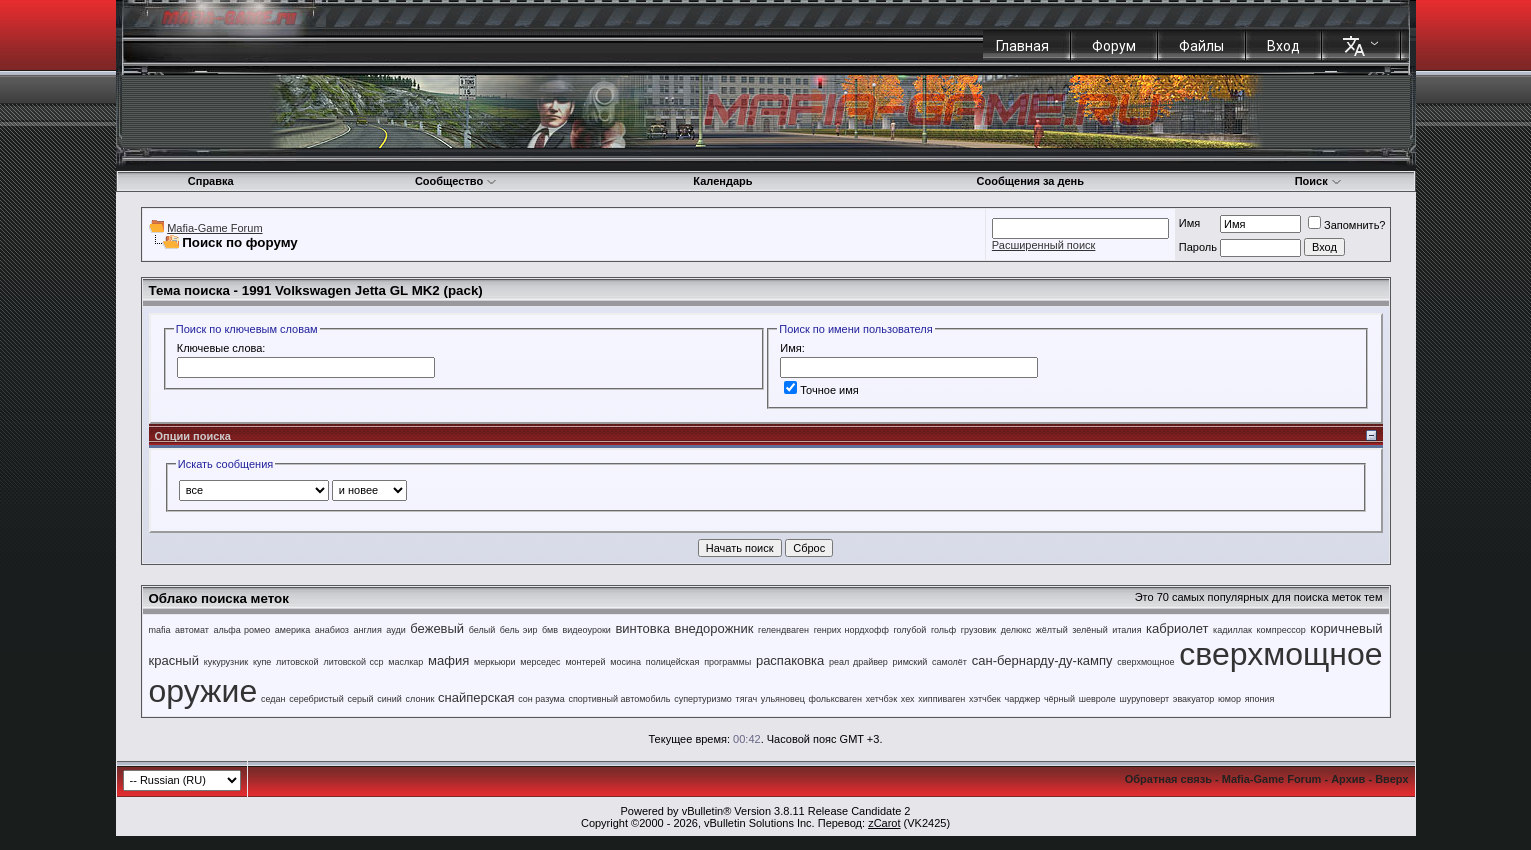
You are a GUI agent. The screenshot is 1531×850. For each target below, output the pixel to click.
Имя (1189, 223)
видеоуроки (587, 630)
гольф (943, 630)
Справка (211, 181)
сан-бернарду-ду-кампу (1042, 660)
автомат (192, 630)
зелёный (1089, 630)
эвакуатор (1194, 699)
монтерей (585, 662)
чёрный (1059, 699)
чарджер (1022, 699)
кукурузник (226, 662)
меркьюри (495, 662)
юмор (1229, 699)
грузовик (978, 630)
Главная (1022, 46)
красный (174, 660)
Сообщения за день (1030, 181)
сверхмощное (1145, 662)
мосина (625, 662)
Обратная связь (1168, 779)
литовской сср (353, 662)
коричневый (1346, 628)
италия (1126, 630)
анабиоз (332, 630)
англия (368, 630)
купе (262, 662)
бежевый (437, 628)
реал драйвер (858, 662)
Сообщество (456, 181)
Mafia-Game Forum (214, 228)
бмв (550, 630)
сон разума (541, 699)
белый (482, 630)
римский (910, 662)
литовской (297, 662)
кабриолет (1177, 628)
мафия (448, 660)
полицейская (673, 662)
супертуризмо (703, 699)
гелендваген (783, 630)
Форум (1114, 46)
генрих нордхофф (851, 630)
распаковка (790, 660)
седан (273, 699)
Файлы (1201, 46)
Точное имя (821, 390)
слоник (420, 699)
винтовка (642, 628)
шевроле (1097, 699)
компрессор (1281, 630)
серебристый (316, 699)
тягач (747, 699)
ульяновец (783, 699)
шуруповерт (1145, 699)
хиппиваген (941, 699)
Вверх (1391, 779)
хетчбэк (882, 699)
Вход (1283, 46)
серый (361, 699)
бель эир (519, 630)
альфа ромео (241, 630)
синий (389, 699)
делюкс (1016, 630)
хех (908, 699)
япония (1260, 699)
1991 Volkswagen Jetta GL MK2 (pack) (362, 290)
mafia (160, 630)
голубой (909, 630)
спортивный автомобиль (619, 699)
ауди (395, 630)
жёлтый (1052, 630)
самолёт (949, 662)
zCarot (884, 823)
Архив (1348, 779)
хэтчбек (985, 699)
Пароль (1198, 247)
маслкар (405, 662)
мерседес (540, 662)
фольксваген (835, 699)
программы (727, 662)
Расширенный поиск (1044, 245)
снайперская (476, 697)
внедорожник (714, 628)
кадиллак (1232, 630)
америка (292, 630)
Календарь (722, 181)
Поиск (1318, 181)
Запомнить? (1347, 225)
